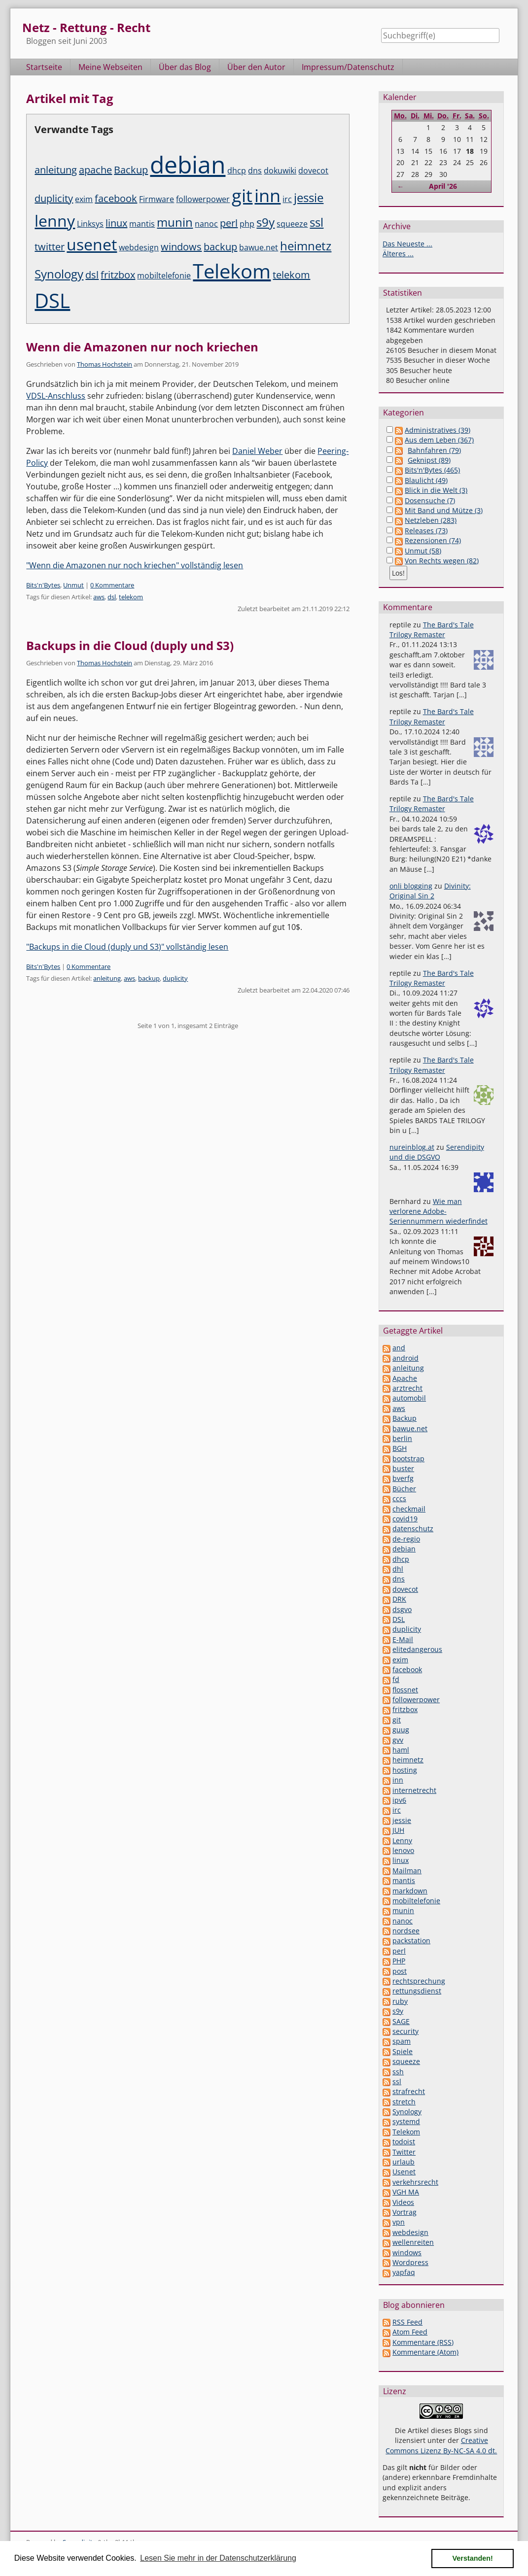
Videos (403, 2202)
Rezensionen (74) (433, 540)
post (399, 1971)
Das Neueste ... (407, 243)
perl (229, 223)
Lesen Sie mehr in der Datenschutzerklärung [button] (218, 2558)
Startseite (44, 67)
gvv (397, 1740)
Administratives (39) (437, 430)
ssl (316, 222)
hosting (404, 1770)
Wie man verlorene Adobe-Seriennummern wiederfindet (438, 1211)
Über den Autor (256, 67)
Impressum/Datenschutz (348, 67)
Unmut (73, 585)
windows (181, 246)
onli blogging (410, 886)
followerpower (203, 199)
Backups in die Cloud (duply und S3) (130, 645)
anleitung (56, 169)
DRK (399, 1599)
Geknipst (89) (429, 460)
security (405, 2031)
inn (267, 195)
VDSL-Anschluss (55, 395)
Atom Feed (409, 2331)
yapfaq (403, 2272)
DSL (52, 300)
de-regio (406, 1539)
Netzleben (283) (431, 520)
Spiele (402, 2051)
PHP (398, 1960)
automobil (409, 1398)
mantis (142, 223)
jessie (308, 197)
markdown (409, 1890)
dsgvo (402, 1609)
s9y (265, 222)
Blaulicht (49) (426, 480)
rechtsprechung (418, 1981)
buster (403, 1468)
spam (401, 2041)
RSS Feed (407, 2322)
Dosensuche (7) (430, 500)
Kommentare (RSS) (423, 2342)
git (242, 195)
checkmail (408, 1508)
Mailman (407, 1870)
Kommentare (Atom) (425, 2352)
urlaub (403, 2161)
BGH (399, 1448)
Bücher (404, 1488)
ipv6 (399, 1800)
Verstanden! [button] (473, 2558)
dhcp (236, 170)
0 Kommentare (112, 585)
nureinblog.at (411, 1147)
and (398, 1347)
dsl (92, 274)
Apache (404, 1378)
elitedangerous (417, 1649)
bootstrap (408, 1458)
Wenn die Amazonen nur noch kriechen (142, 347)
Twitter (404, 2152)
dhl (397, 1569)
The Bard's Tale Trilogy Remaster (431, 629)
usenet (92, 244)
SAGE (401, 2021)
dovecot (313, 170)
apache (95, 169)
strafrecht (408, 2091)
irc (287, 199)
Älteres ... (398, 253)
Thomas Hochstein (104, 364)
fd (395, 1679)
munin (175, 222)
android (405, 1358)
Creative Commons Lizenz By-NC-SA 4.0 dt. (441, 2445)
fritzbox (118, 274)
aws (99, 596)
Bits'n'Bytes (43, 585)
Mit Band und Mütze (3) (444, 510)
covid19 (405, 1518)
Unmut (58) (423, 550)
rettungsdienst (416, 1990)
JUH (398, 1830)
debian (187, 164)
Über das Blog (185, 67)
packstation (411, 1940)
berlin (402, 1438)
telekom (291, 274)
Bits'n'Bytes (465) (432, 470)
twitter (50, 246)
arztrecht (407, 1388)
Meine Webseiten (110, 67)
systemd (406, 2121)
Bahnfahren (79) (434, 450)
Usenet (404, 2171)
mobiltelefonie (164, 275)
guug (400, 1729)
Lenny (402, 1840)
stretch (404, 2101)
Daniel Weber (257, 451)
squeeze (292, 223)
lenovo (403, 1850)
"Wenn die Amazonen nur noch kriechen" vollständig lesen (134, 565)
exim (84, 199)
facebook (116, 198)
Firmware (156, 199)
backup (220, 246)
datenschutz (412, 1528)
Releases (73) (426, 530)
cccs (399, 1498)
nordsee (406, 1930)
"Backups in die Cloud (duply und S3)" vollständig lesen (127, 946)
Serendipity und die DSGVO (436, 1152)
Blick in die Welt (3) (436, 490)
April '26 (443, 186)
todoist (403, 2141)
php (247, 223)
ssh (398, 2071)
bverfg (403, 1478)
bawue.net (258, 247)
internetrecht (414, 1790)
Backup (131, 169)
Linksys (90, 223)
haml (400, 1749)
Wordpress (410, 2262)
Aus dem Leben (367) (439, 440)
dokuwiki (280, 170)
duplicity (54, 198)
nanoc (206, 223)
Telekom (232, 270)
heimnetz (305, 246)
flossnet (405, 1689)
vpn (398, 2222)
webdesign (139, 247)
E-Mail (402, 1639)
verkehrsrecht (415, 2182)
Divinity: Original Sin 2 (430, 890)
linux (116, 223)
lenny (55, 220)
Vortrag (404, 2212)
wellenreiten (413, 2242)
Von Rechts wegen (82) (442, 560)
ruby (400, 2001)
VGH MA (405, 2192)
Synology (59, 274)
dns (255, 170)
